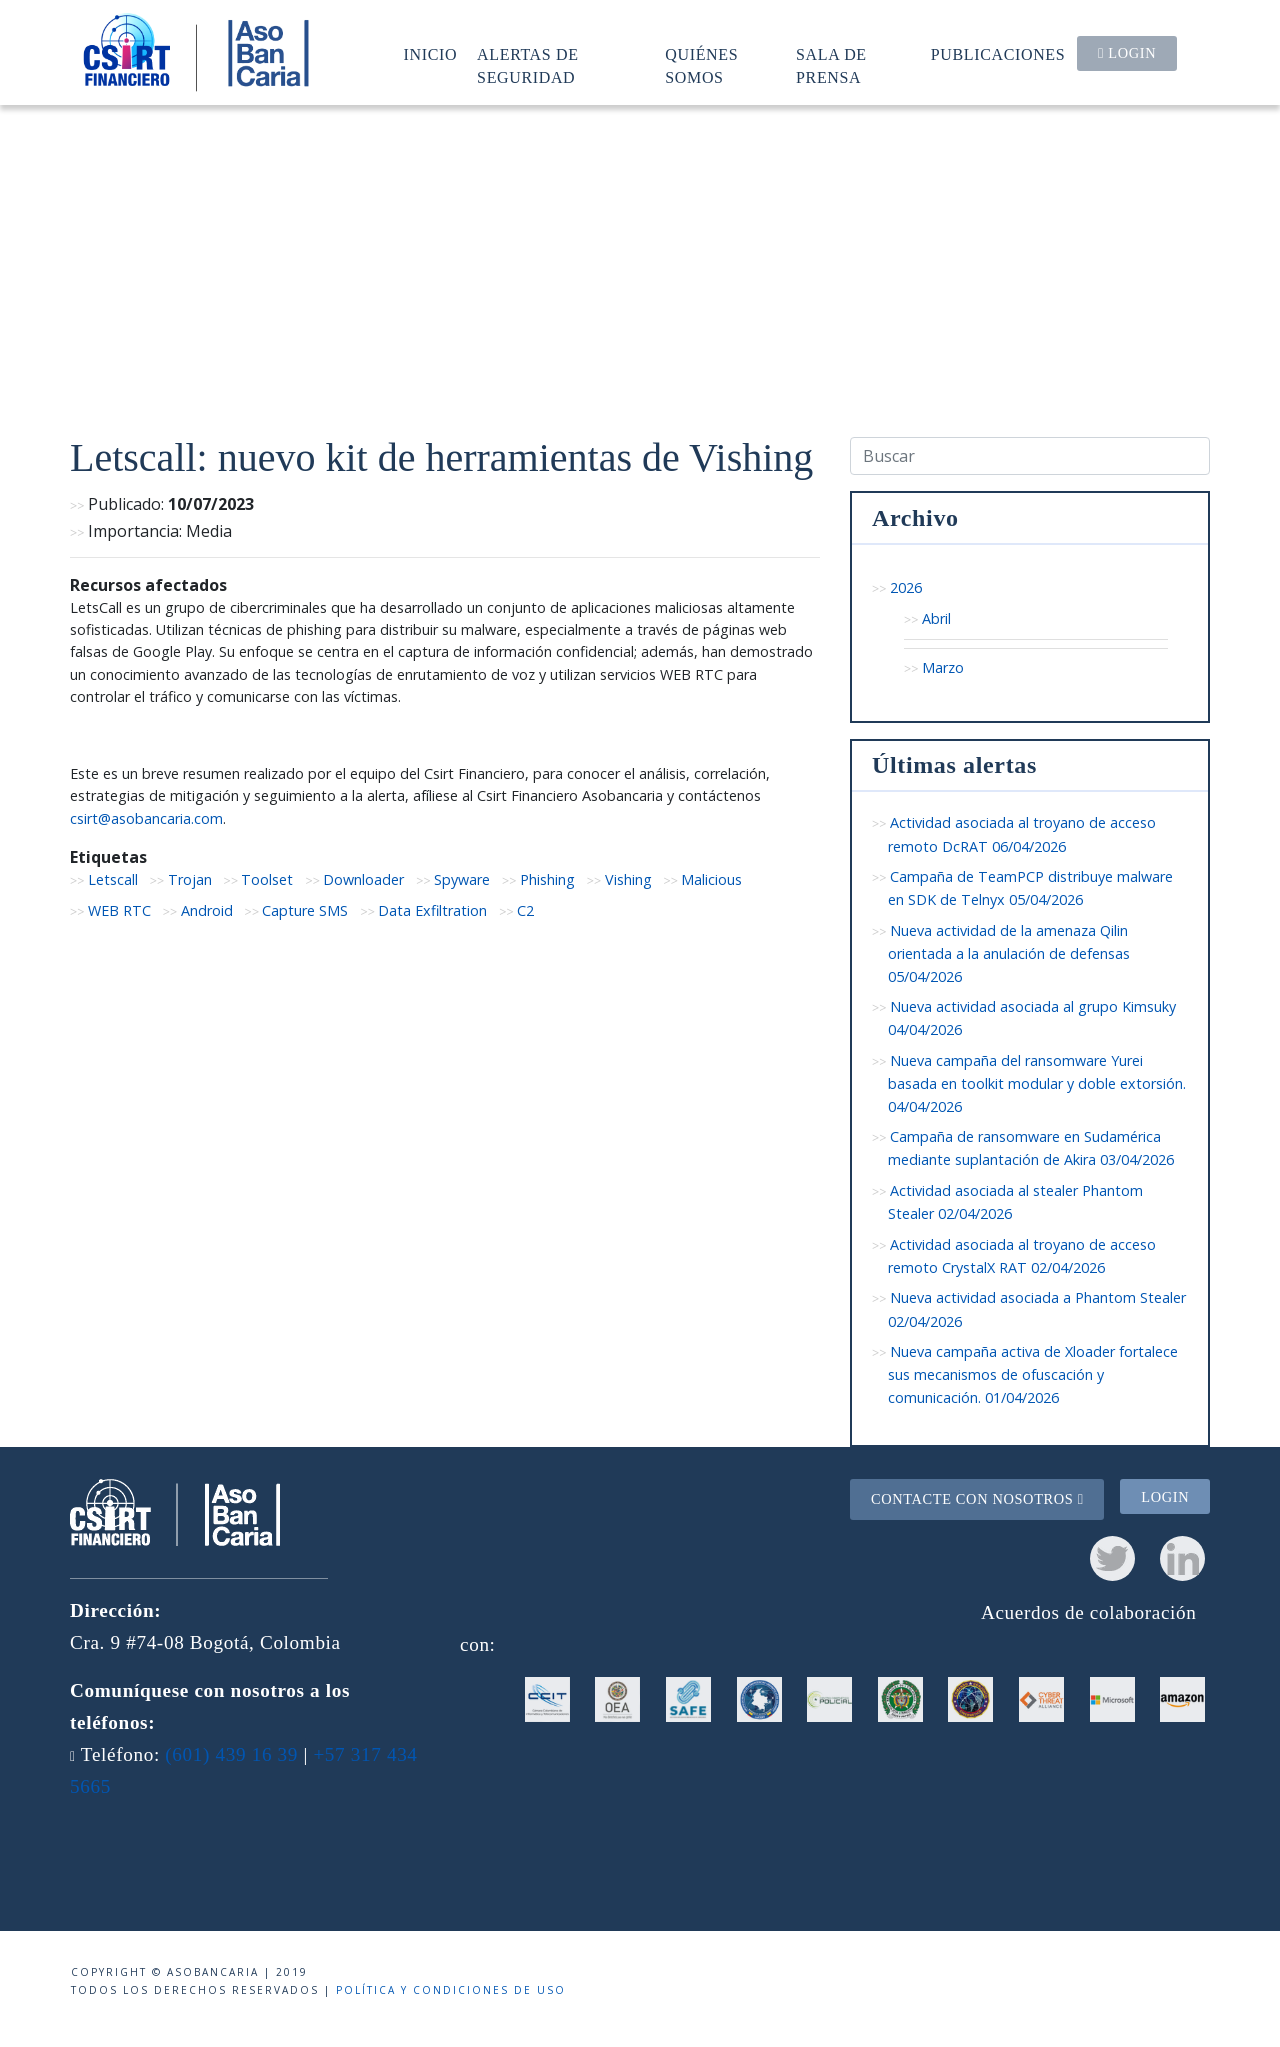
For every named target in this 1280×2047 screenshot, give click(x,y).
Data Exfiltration (432, 910)
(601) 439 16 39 (231, 1754)
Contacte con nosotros (977, 1499)
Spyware (462, 879)
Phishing (547, 879)
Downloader (363, 879)
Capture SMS (305, 910)
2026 (906, 587)
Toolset (267, 879)
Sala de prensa (831, 65)
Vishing (628, 879)
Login (1127, 53)
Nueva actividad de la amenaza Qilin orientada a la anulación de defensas (1009, 953)
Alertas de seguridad (528, 65)
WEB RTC (119, 910)
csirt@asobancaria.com (146, 818)
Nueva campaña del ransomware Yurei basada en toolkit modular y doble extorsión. (1037, 1083)
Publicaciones (998, 54)
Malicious (711, 879)
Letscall (113, 879)
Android (207, 910)
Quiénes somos (701, 65)
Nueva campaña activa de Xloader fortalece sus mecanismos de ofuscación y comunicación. (1033, 1374)
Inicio (431, 54)
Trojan (190, 879)
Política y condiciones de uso (451, 1990)
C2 (525, 910)
